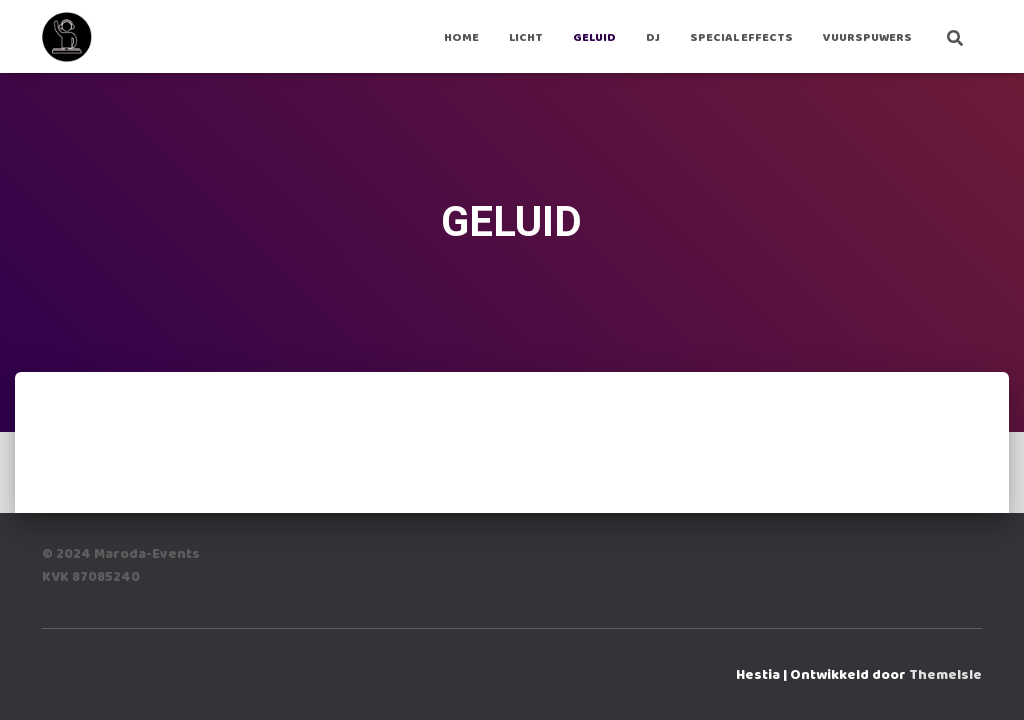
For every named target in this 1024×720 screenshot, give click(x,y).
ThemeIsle (945, 675)
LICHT (526, 37)
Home (461, 37)
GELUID (594, 37)
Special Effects (741, 37)
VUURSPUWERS (867, 37)
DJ (653, 37)
